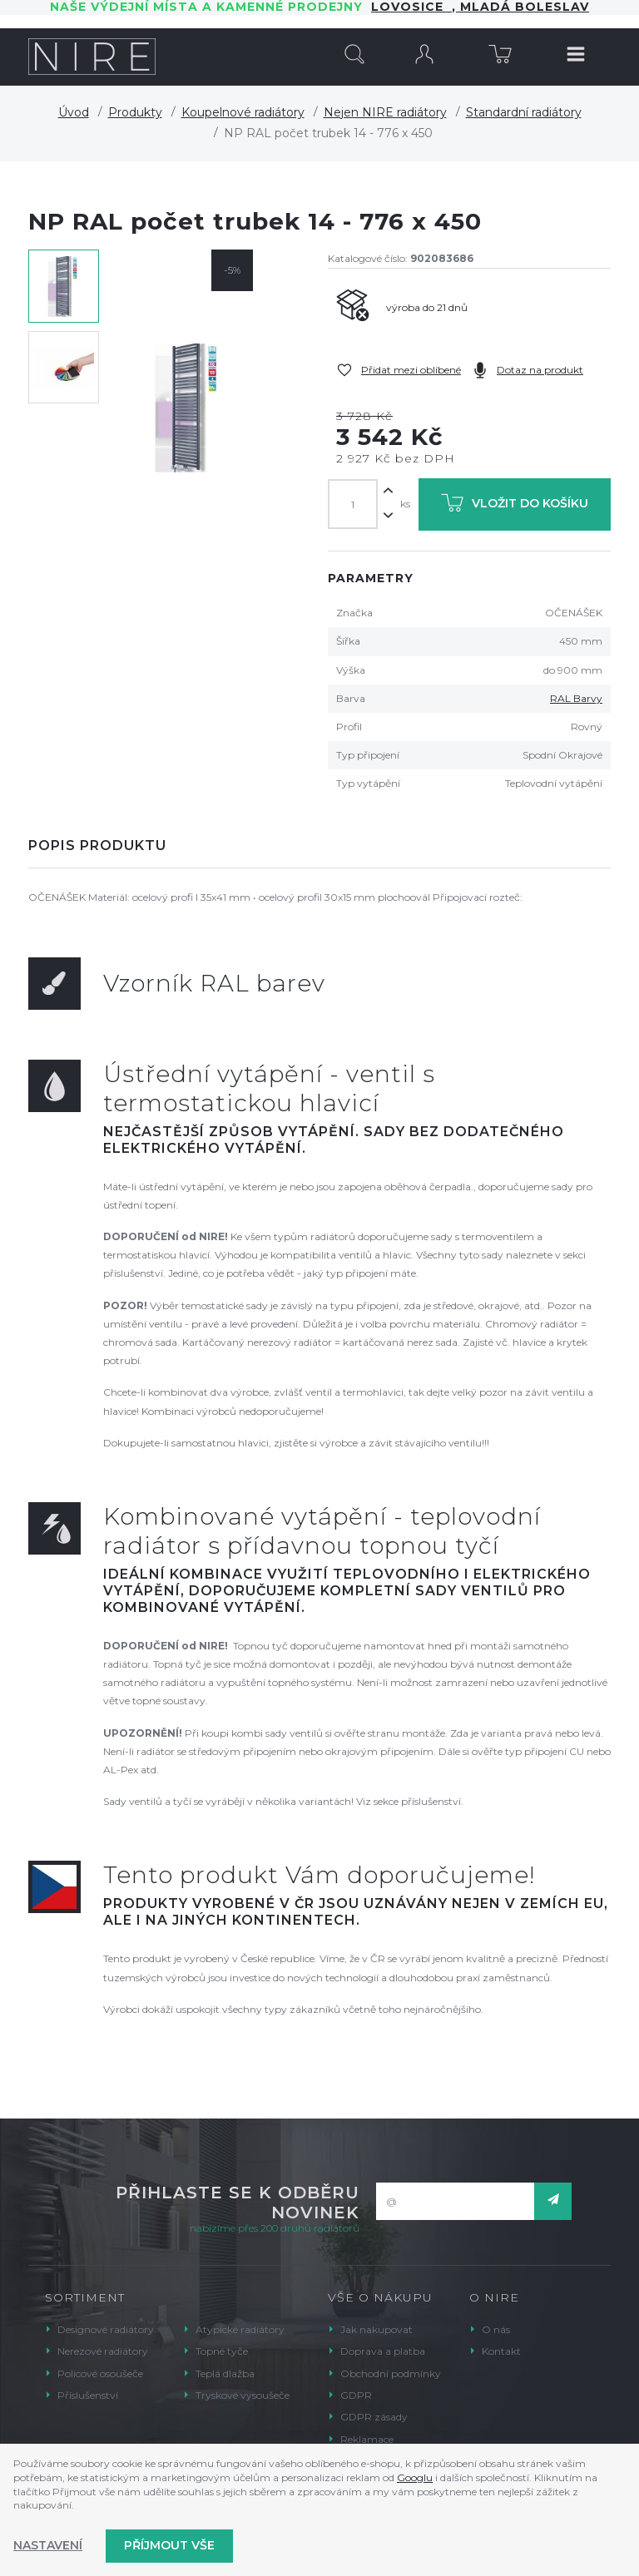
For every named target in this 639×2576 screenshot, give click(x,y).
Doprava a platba (382, 2351)
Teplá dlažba (225, 2373)
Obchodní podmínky (390, 2373)
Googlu (415, 2477)
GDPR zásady (374, 2416)
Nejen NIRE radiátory (385, 112)
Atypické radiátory (240, 2329)
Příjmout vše (169, 2545)
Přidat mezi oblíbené (411, 369)
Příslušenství (87, 2395)
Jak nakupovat (376, 2329)
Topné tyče (222, 2351)
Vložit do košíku (514, 506)
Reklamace (367, 2439)
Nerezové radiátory (102, 2351)
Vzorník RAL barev (214, 983)
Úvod (73, 112)
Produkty (135, 112)
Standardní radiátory (524, 112)
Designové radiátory (105, 2329)
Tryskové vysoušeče (243, 2395)
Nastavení (47, 2545)
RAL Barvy (576, 698)
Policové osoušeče (100, 2373)
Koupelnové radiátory (243, 112)
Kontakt (501, 2351)
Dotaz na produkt (540, 369)
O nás (496, 2329)
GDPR (356, 2395)
